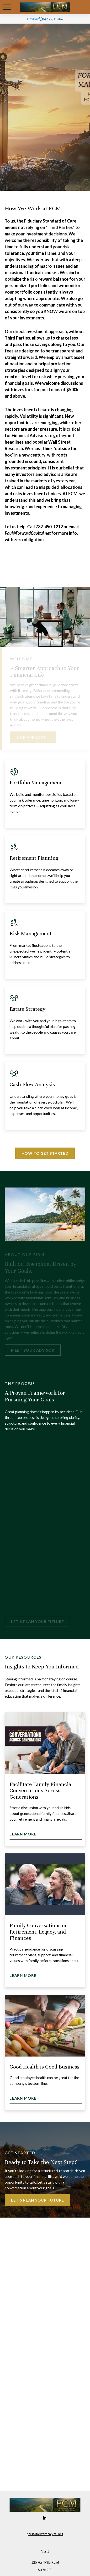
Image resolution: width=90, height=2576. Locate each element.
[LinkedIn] (44, 2518)
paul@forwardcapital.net (45, 2534)
